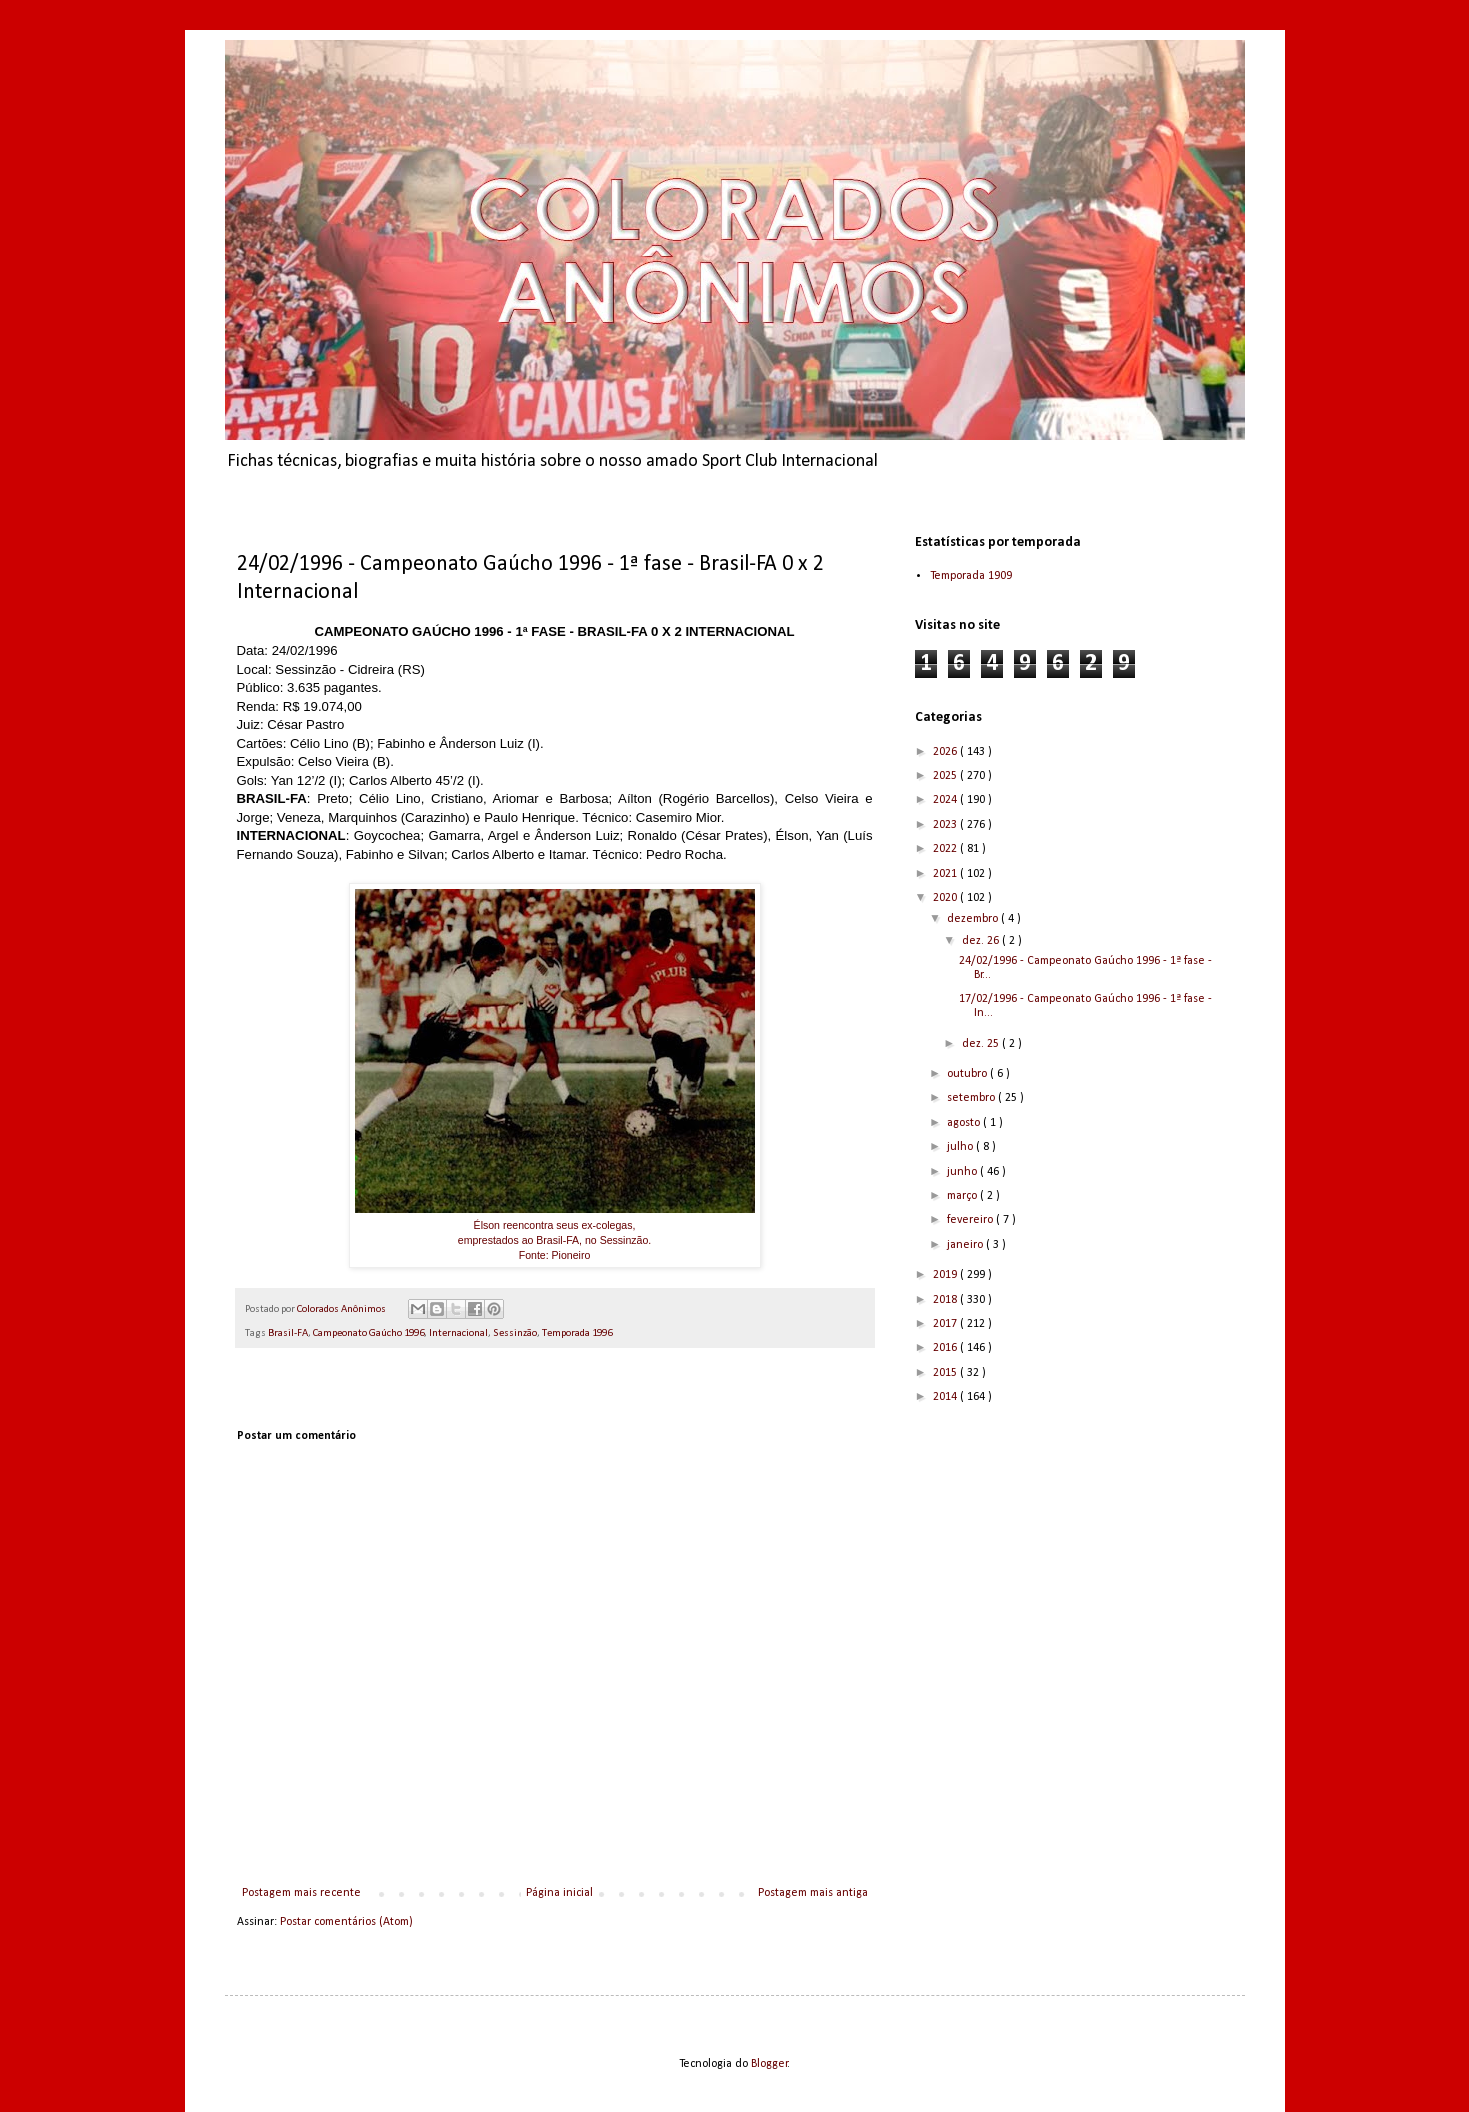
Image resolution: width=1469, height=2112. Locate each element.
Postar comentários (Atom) (346, 1922)
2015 (946, 1373)
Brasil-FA (288, 1333)
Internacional (458, 1333)
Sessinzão (515, 1333)
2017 (946, 1324)
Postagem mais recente (301, 1893)
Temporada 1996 (577, 1333)
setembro (972, 1098)
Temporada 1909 (971, 576)
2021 (946, 874)
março (963, 1196)
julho (961, 1147)
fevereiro (971, 1220)
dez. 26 (982, 941)
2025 (946, 776)
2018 (946, 1300)
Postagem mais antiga (813, 1893)
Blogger (769, 2064)
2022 (946, 849)
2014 (946, 1397)
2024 (946, 800)
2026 (946, 752)
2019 (946, 1275)
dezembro (974, 919)
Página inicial (559, 1893)
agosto (965, 1123)
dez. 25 (982, 1044)
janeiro (966, 1245)
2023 (946, 825)
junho (963, 1172)
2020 (946, 898)
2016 (946, 1348)
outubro (968, 1074)
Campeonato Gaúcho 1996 (368, 1333)
